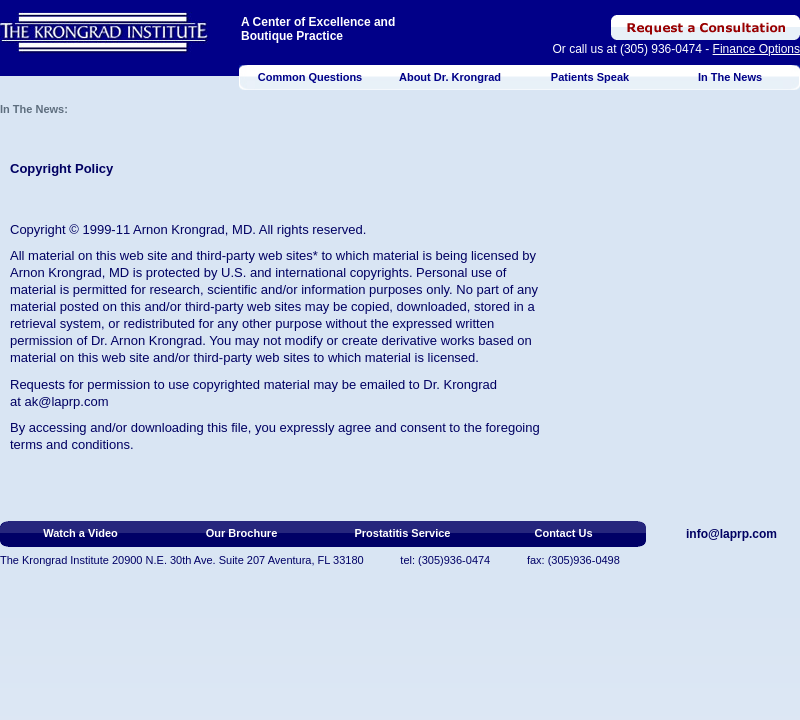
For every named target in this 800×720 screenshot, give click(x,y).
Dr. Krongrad (460, 384)
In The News (730, 77)
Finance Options (756, 49)
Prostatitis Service (403, 533)
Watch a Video (80, 533)
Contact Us (563, 533)
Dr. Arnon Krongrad (146, 340)
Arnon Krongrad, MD (192, 229)
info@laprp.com (731, 534)
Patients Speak (590, 77)
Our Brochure (242, 533)
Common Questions (310, 77)
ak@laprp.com (66, 401)
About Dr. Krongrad (450, 77)
